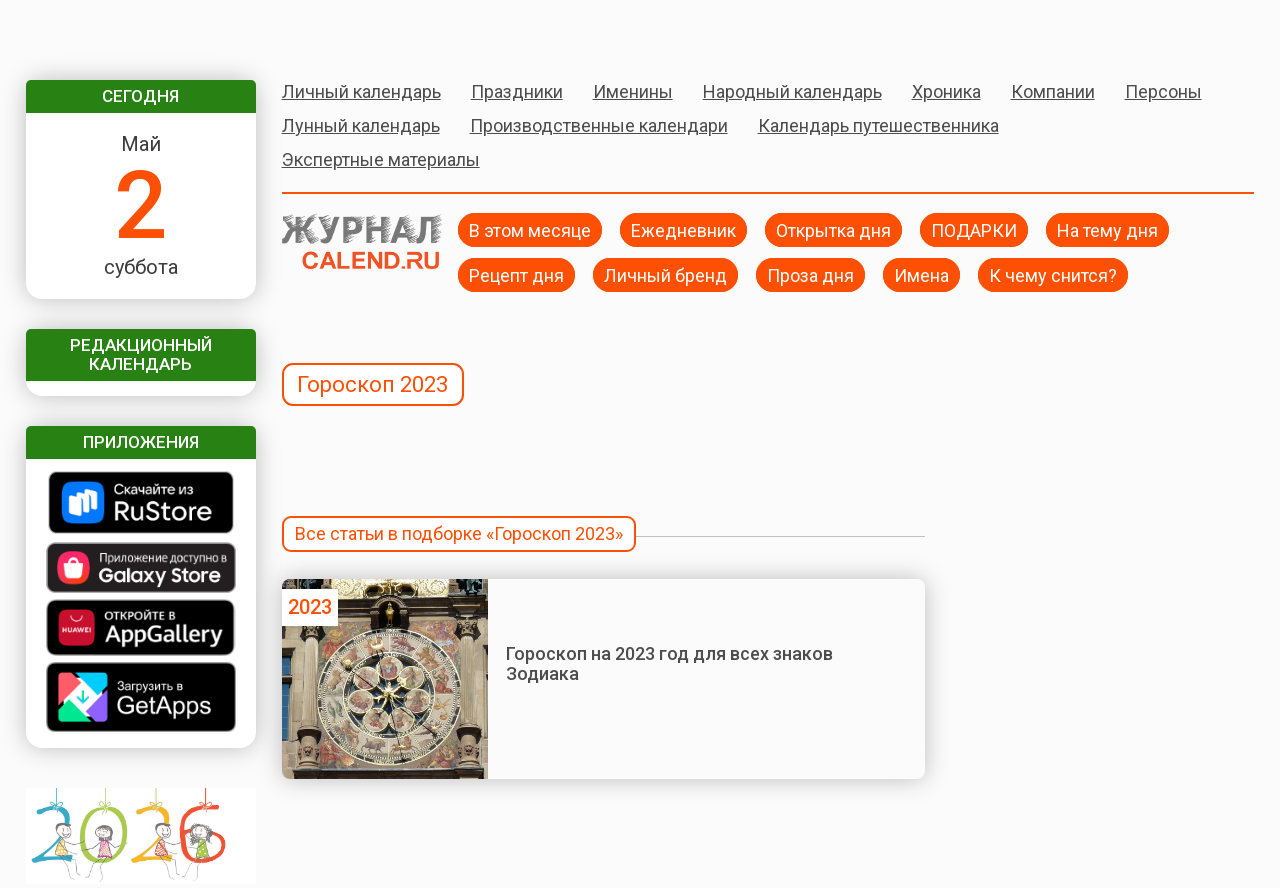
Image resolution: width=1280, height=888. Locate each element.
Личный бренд (665, 274)
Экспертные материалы (381, 159)
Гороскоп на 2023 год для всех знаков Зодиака (669, 663)
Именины (633, 91)
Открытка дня (833, 229)
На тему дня (1107, 229)
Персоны (1163, 91)
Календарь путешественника (878, 125)
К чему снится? (1053, 274)
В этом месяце (530, 229)
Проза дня (810, 274)
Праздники (517, 91)
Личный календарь (361, 91)
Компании (1053, 91)
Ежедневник (683, 229)
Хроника (946, 91)
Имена (921, 274)
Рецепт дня (516, 274)
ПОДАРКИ (974, 229)
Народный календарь (792, 91)
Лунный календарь (361, 125)
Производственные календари (599, 125)
